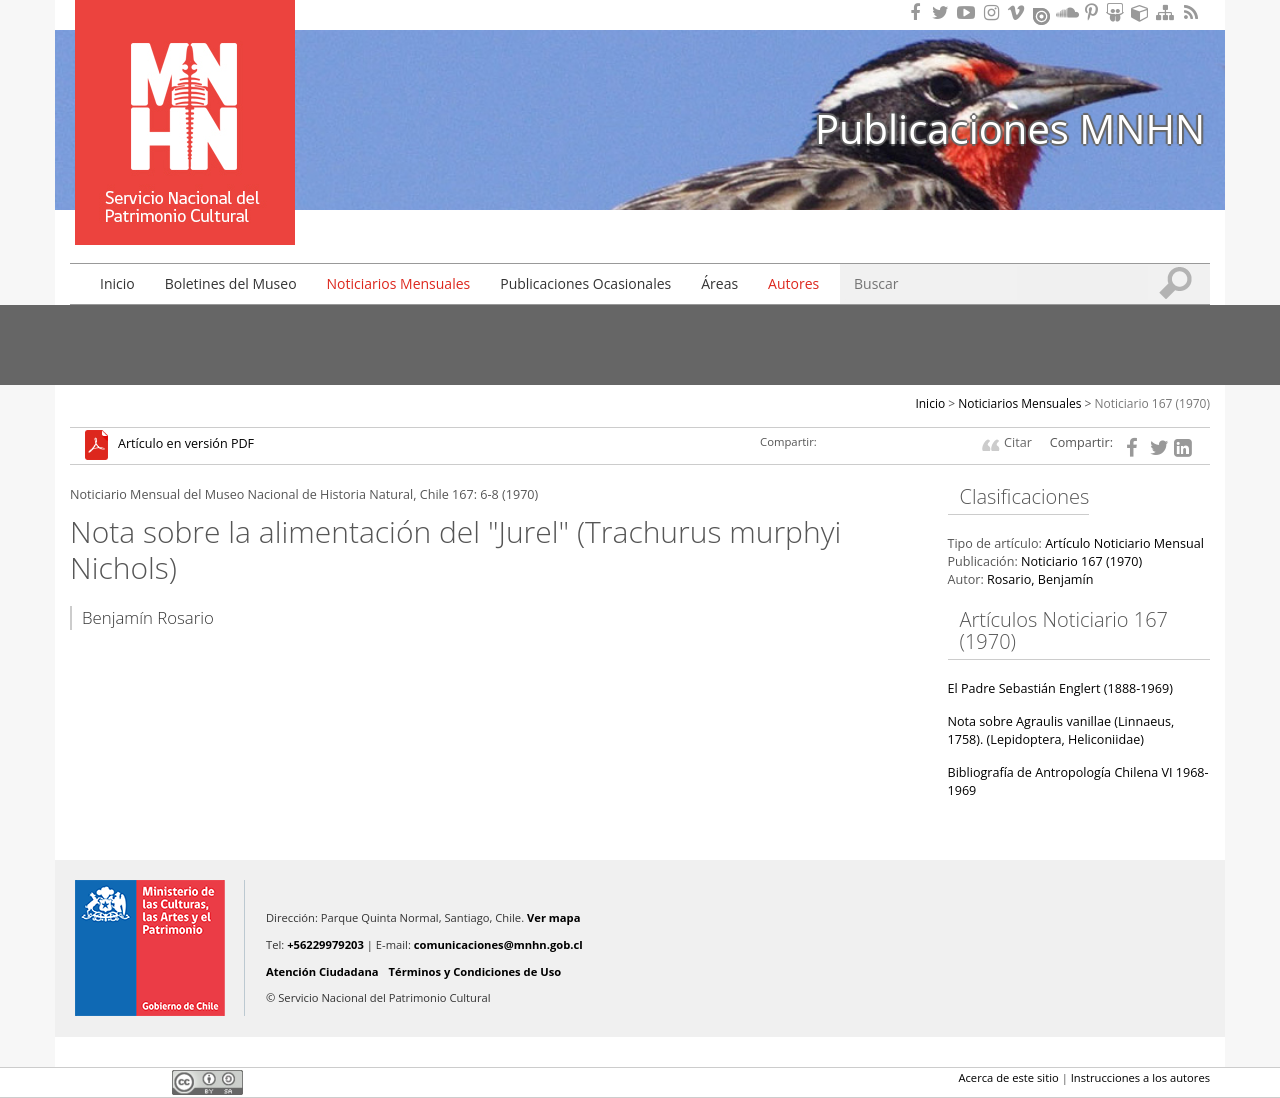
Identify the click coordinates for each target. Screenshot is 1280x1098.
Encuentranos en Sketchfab (1143, 12)
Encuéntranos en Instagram (994, 12)
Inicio (117, 283)
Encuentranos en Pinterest (1093, 12)
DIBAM (183, 209)
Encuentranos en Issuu (1043, 14)
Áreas (719, 283)
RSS (1193, 12)
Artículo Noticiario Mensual (1124, 543)
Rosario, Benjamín (1040, 579)
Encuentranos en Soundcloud (1068, 12)
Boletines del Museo (231, 283)
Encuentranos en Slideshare (1118, 12)
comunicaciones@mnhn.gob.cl (498, 944)
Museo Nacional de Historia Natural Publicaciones (185, 93)
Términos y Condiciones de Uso (475, 971)
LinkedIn (150, 1082)
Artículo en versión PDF (186, 444)
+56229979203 (325, 944)
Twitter (116, 1082)
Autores (793, 283)
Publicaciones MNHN (1010, 128)
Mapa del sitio (1168, 12)
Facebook (82, 1082)
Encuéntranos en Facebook (919, 12)
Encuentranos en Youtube (969, 12)
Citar (1018, 442)
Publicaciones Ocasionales (585, 283)
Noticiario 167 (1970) (1153, 403)
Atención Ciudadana (322, 971)
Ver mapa (553, 917)
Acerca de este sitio (1008, 1077)
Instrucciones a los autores (1140, 1077)
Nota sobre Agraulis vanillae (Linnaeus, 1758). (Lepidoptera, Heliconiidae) (1061, 730)
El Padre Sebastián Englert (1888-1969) (1060, 688)
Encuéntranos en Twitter (944, 12)
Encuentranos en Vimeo (1019, 12)
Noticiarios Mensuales (399, 283)
